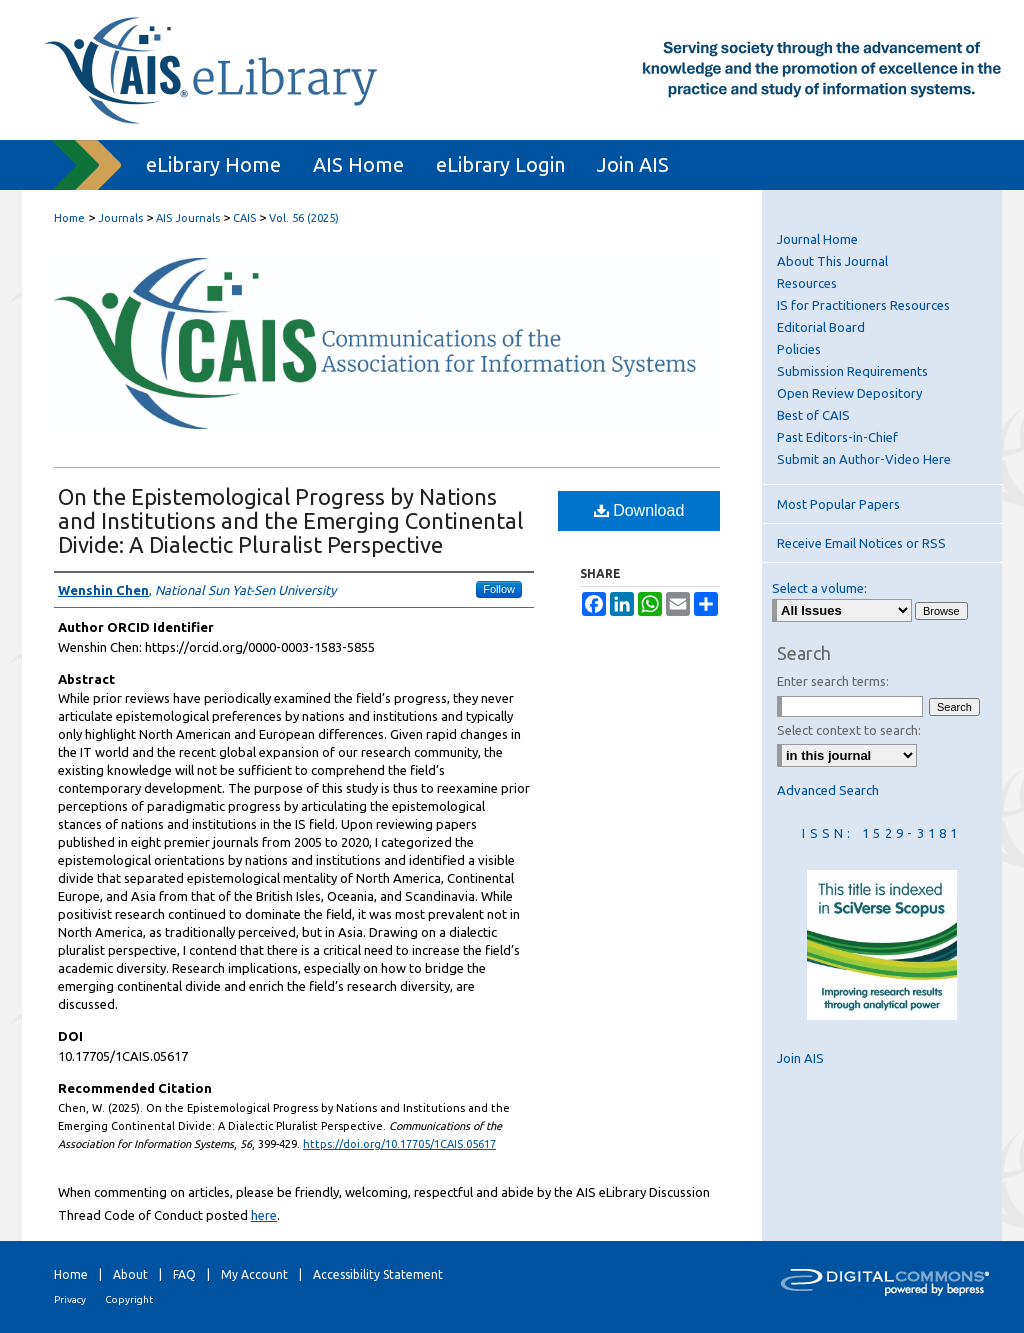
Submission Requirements (852, 371)
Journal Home (817, 239)
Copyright (129, 1299)
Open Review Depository (849, 393)
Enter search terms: (833, 681)
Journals (120, 218)
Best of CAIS (813, 415)
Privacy (70, 1299)
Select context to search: (849, 730)
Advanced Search (828, 790)
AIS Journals (188, 218)
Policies (799, 349)
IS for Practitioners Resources (863, 305)
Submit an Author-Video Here (864, 459)
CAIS (244, 218)
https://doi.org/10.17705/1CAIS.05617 (399, 1144)
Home (69, 218)
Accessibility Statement (378, 1274)
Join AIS (800, 1058)
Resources (807, 283)
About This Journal (832, 261)
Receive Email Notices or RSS (861, 543)
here (264, 1215)
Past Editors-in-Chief (837, 437)
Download (639, 510)
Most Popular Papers (838, 504)
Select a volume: (819, 588)
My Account (254, 1274)
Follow (499, 589)
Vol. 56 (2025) (304, 218)
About (130, 1274)
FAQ (184, 1274)
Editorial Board (821, 327)
